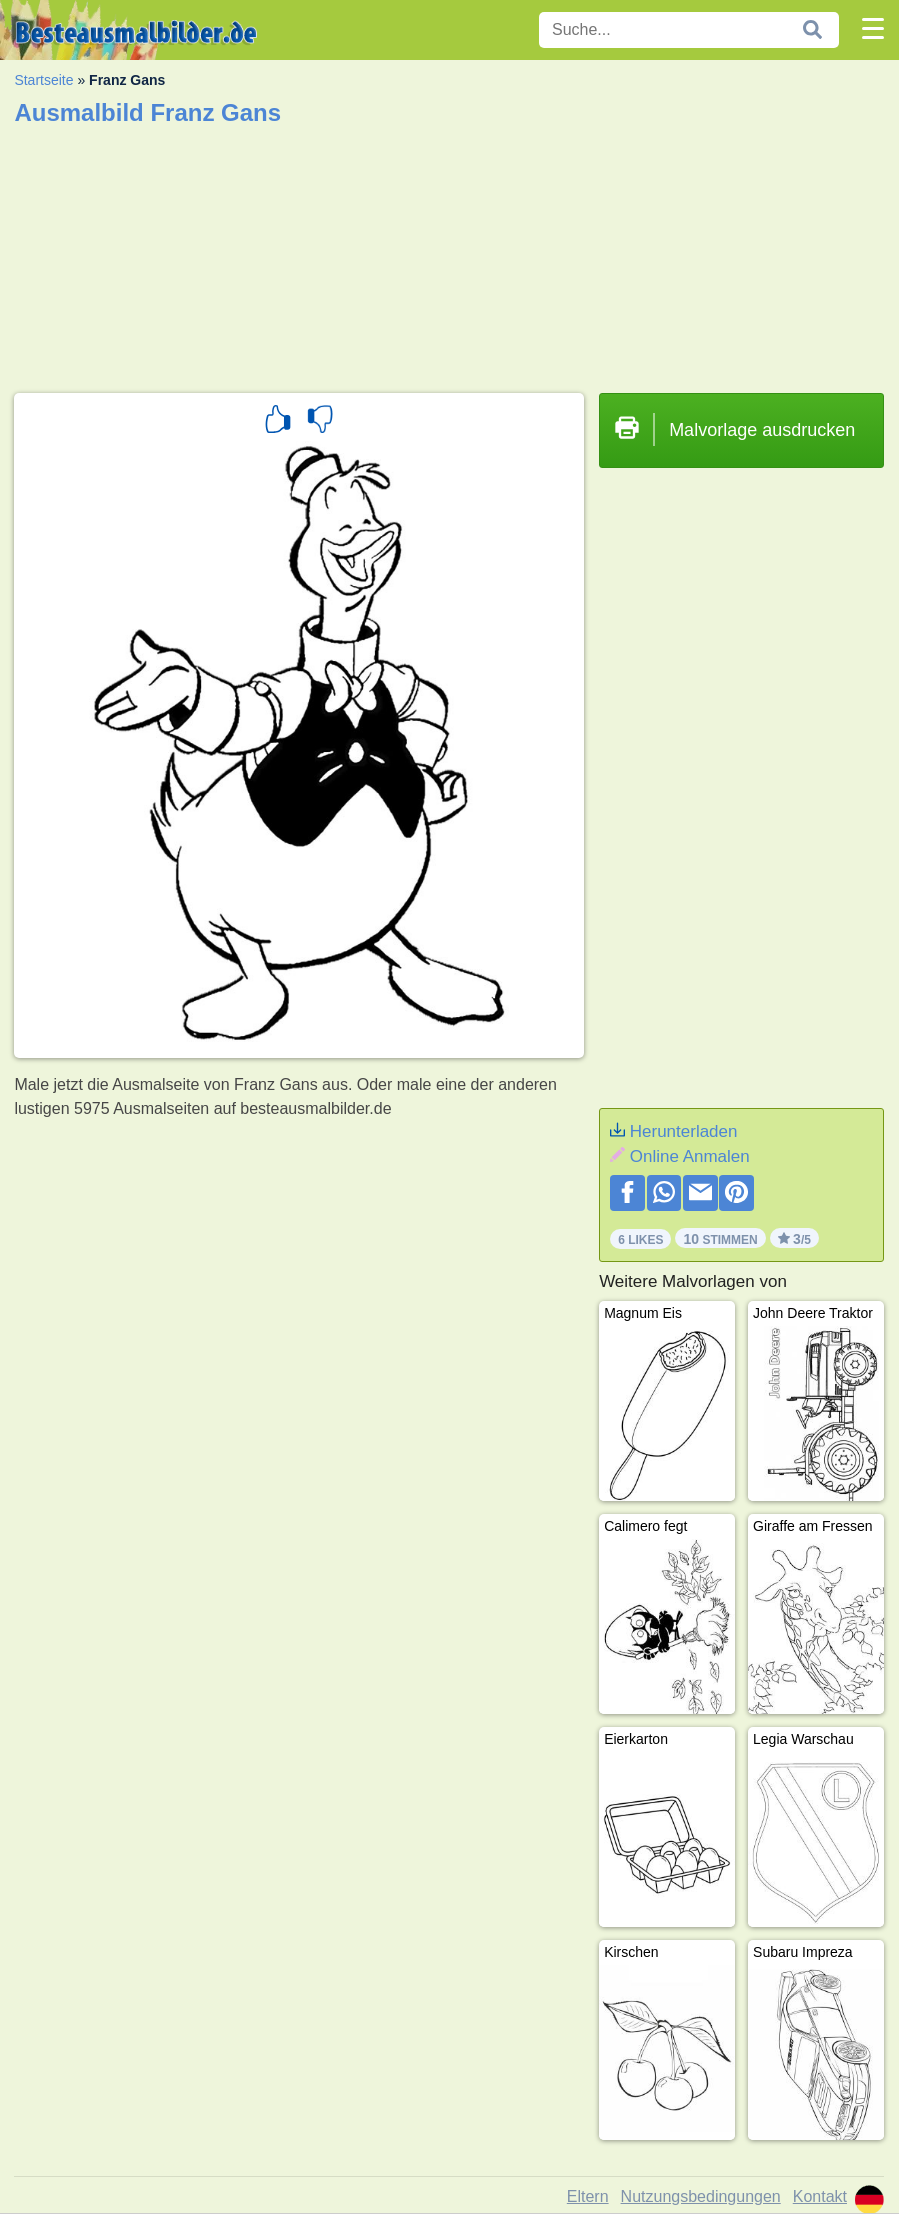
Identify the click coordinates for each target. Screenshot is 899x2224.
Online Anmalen (690, 1156)
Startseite (43, 80)
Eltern (588, 2196)
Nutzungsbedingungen (701, 2196)
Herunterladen (684, 1131)
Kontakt (820, 2196)
